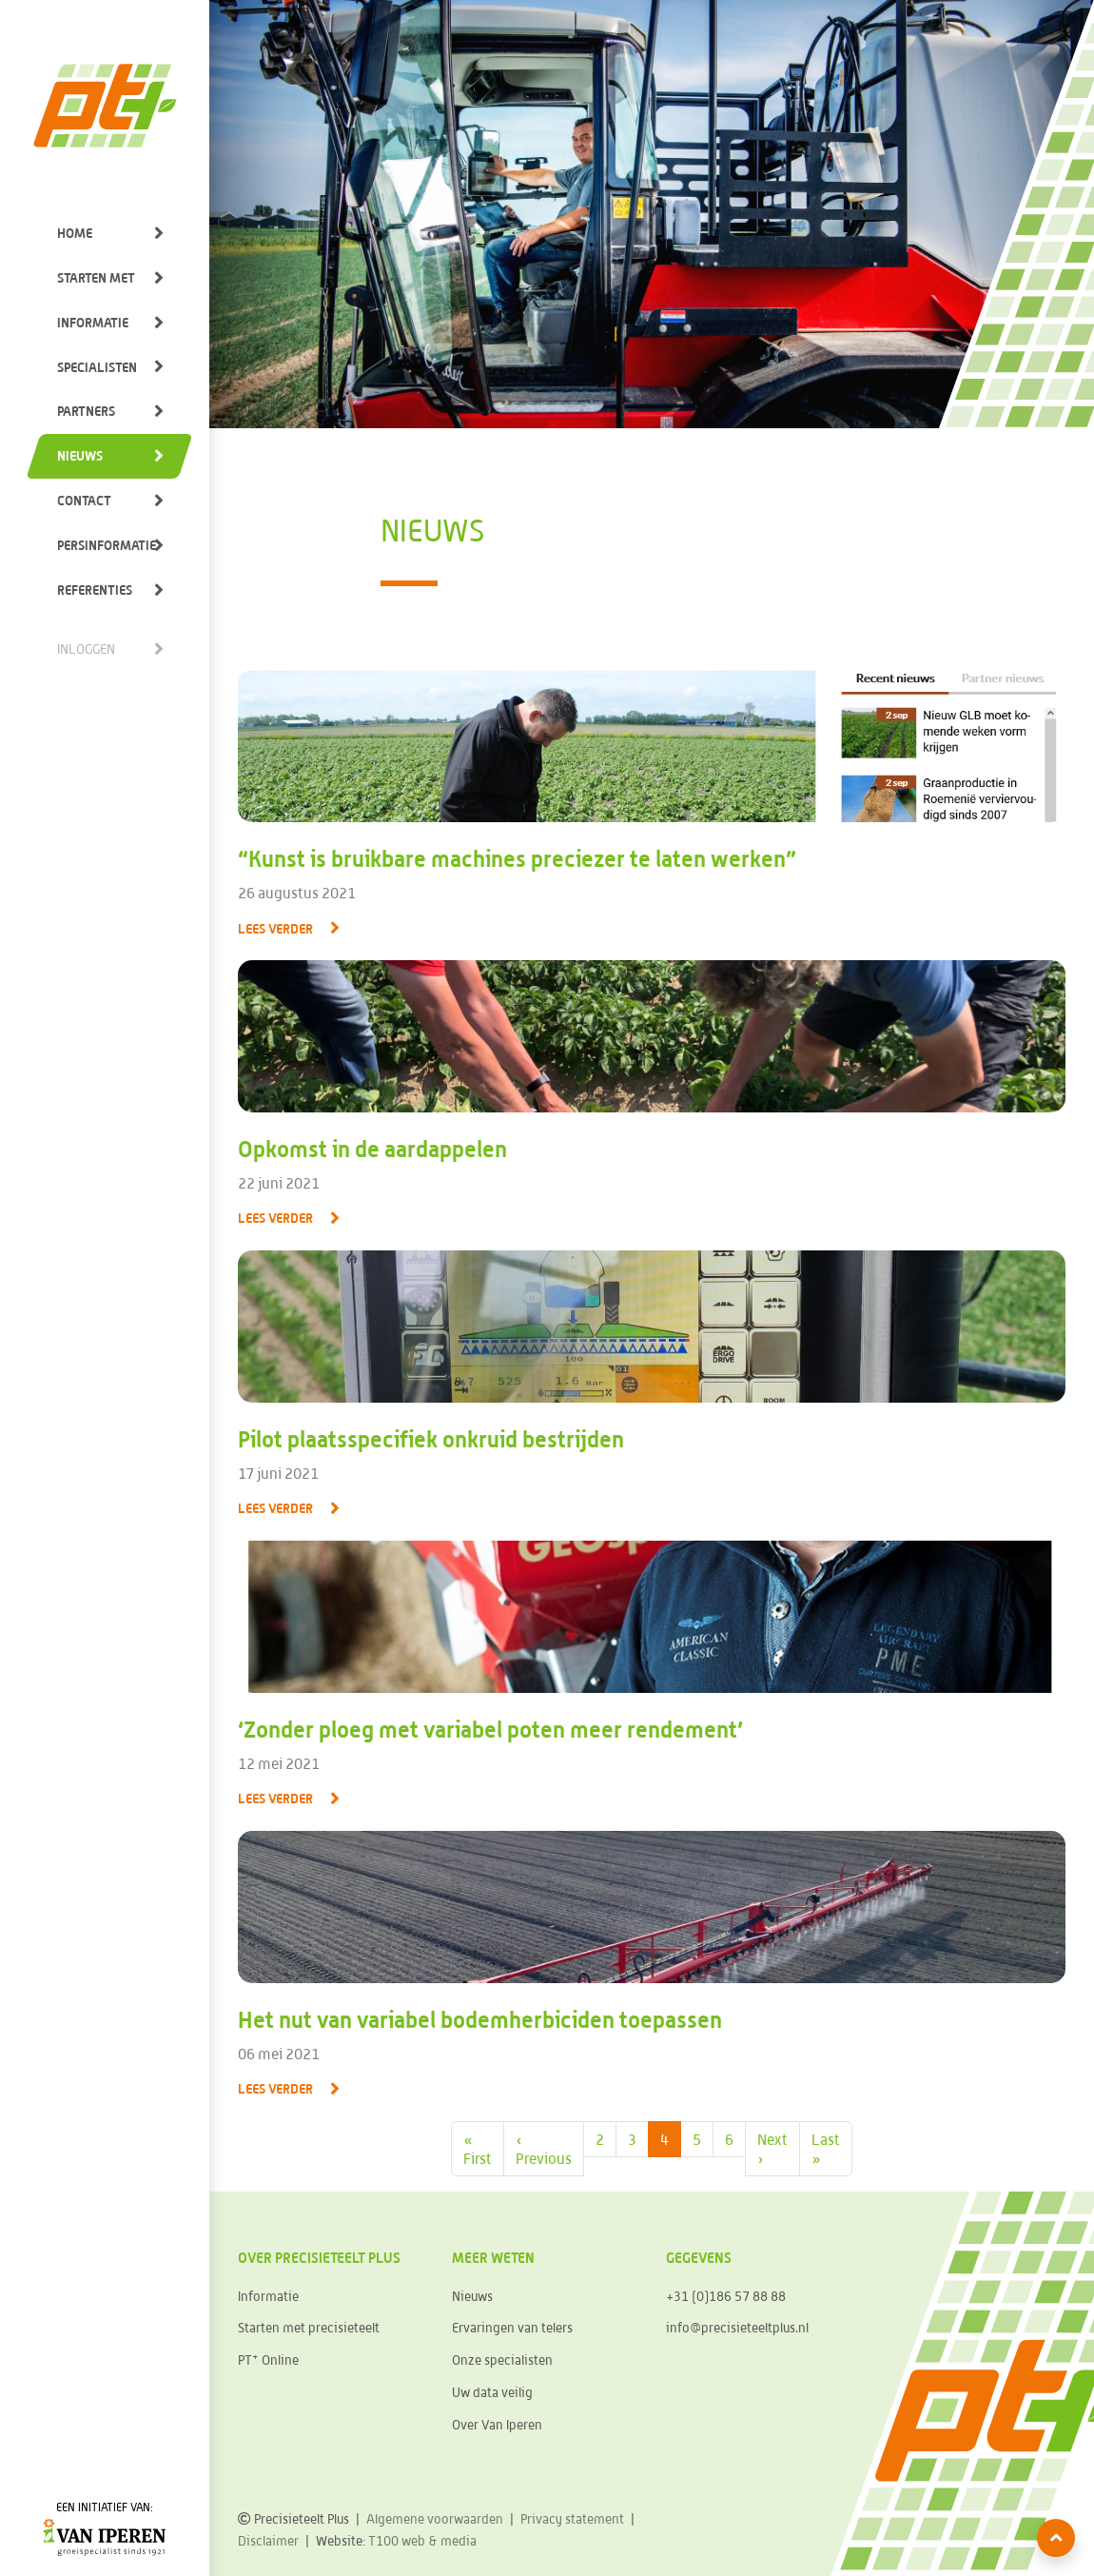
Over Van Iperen (497, 2424)
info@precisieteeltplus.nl (737, 2327)
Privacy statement (572, 2519)
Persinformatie (106, 545)
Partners (86, 411)
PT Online (268, 2359)
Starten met (96, 277)
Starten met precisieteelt (309, 2327)
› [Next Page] (772, 2148)
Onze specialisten (502, 2360)
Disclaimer (268, 2540)
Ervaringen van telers (512, 2327)
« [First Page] (477, 2149)
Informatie (92, 322)
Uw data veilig (492, 2392)
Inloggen (86, 648)
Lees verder (275, 928)
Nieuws (80, 455)
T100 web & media (422, 2540)
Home (74, 233)
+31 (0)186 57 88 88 (726, 2296)
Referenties (94, 589)
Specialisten (97, 367)
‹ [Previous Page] (544, 2149)
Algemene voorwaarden (434, 2519)
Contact (84, 500)
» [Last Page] (825, 2148)
